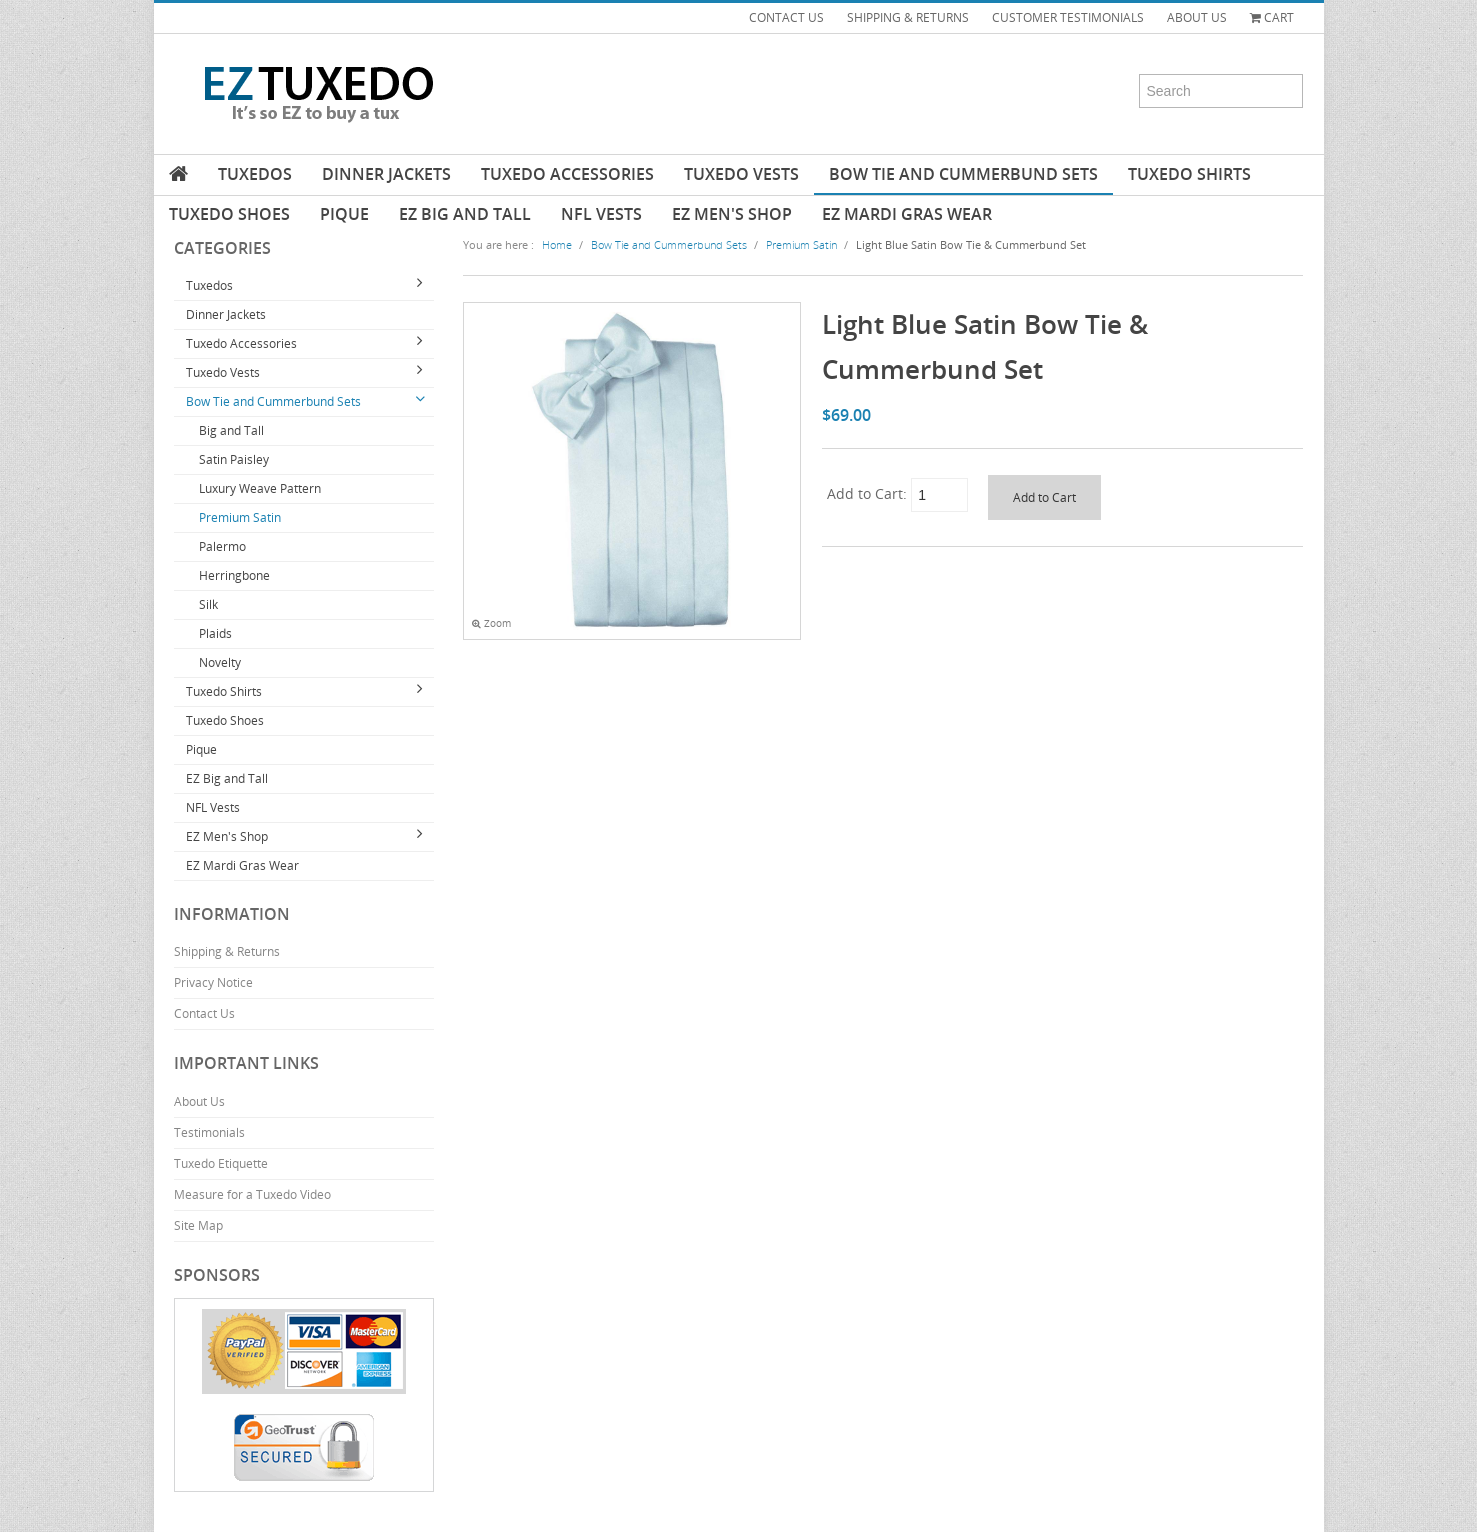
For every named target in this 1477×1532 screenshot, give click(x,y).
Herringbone (234, 575)
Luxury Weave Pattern (260, 488)
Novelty (220, 662)
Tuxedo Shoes (229, 214)
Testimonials (209, 1132)
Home (557, 244)
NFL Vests (601, 214)
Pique (344, 214)
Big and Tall (231, 430)
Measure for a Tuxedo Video (252, 1194)
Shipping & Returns (227, 951)
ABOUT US (1197, 17)
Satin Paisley (234, 459)
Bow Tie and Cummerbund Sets (963, 174)
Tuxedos (255, 174)
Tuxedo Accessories (567, 174)
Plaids (215, 633)
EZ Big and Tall (465, 214)
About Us (199, 1101)
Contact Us (204, 1013)
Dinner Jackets (386, 174)
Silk (208, 604)
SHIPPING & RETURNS (908, 17)
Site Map (198, 1225)
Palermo (222, 546)
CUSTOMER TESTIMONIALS (1068, 17)
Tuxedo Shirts (1189, 174)
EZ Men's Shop (732, 214)
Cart (1272, 17)
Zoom (491, 623)
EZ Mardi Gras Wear (907, 214)
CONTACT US (786, 17)
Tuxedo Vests (741, 174)
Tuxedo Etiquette (221, 1163)
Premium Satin (240, 517)
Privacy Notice (213, 982)
